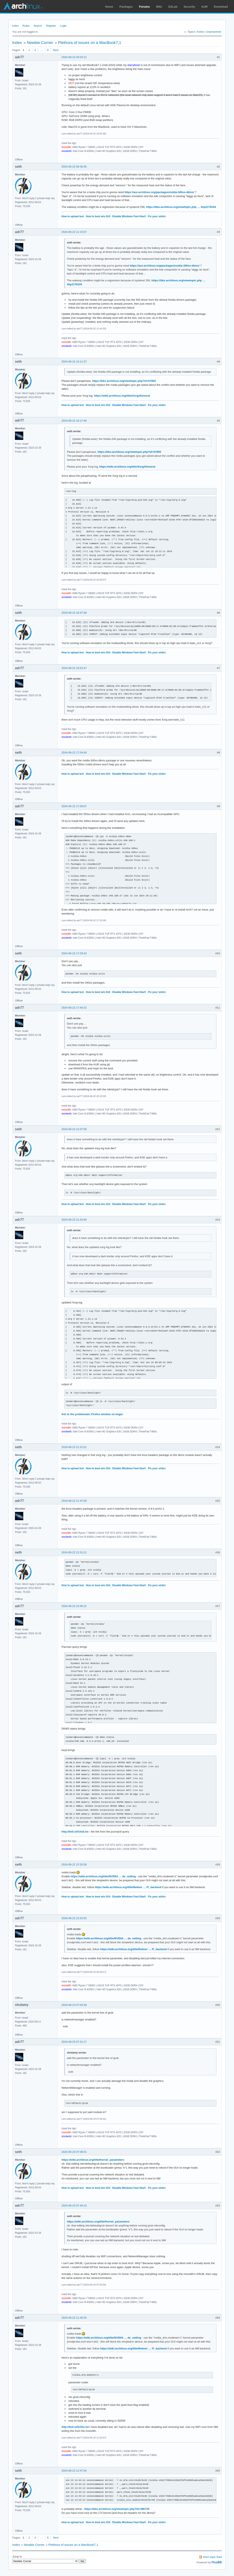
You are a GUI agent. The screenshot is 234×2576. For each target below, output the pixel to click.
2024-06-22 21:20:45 (74, 1219)
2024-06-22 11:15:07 (74, 231)
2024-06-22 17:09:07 (74, 806)
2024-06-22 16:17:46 (74, 420)
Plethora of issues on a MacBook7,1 (89, 42)
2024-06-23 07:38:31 (74, 2151)
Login (63, 25)
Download (221, 6)
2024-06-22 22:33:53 (74, 1918)
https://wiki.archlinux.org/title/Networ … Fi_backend (128, 1887)
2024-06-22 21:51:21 (74, 1552)
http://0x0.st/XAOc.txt (75, 2426)
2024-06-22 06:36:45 (74, 166)
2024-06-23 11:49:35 (74, 2317)
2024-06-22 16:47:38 (74, 612)
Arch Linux (23, 6)
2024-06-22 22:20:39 (74, 1864)
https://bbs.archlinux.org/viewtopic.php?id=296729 (116, 2508)
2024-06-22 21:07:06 (74, 1129)
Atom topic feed (212, 2557)
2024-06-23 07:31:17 (74, 2041)
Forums (144, 6)
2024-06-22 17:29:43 (74, 953)
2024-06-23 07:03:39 (74, 2004)
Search (37, 25)
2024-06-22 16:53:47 (74, 668)
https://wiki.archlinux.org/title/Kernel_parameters (93, 2159)
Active (200, 31)
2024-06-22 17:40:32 (74, 1007)
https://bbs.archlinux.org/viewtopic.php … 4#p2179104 (181, 206)
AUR (204, 6)
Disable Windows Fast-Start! (129, 216)
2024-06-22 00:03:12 (74, 57)
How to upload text (73, 216)
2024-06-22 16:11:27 (74, 361)
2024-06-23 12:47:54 (74, 2470)
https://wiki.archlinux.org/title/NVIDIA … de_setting (103, 1876)
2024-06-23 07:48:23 (74, 2205)
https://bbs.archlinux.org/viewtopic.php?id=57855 (124, 380)
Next (56, 50)
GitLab (172, 6)
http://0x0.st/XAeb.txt (75, 1831)
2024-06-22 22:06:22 (74, 1606)
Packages (126, 6)
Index (15, 25)
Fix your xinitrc (157, 216)
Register (51, 25)
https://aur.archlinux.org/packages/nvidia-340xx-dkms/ (159, 192)
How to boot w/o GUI (98, 216)
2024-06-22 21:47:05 (74, 1500)
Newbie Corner (40, 42)
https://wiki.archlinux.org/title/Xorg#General (122, 395)
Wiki (159, 6)
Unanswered (213, 31)
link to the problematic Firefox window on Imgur (92, 1414)
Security (189, 6)
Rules (26, 25)
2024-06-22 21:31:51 (74, 1447)
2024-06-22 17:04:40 (74, 752)
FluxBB (217, 2562)
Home (109, 6)
